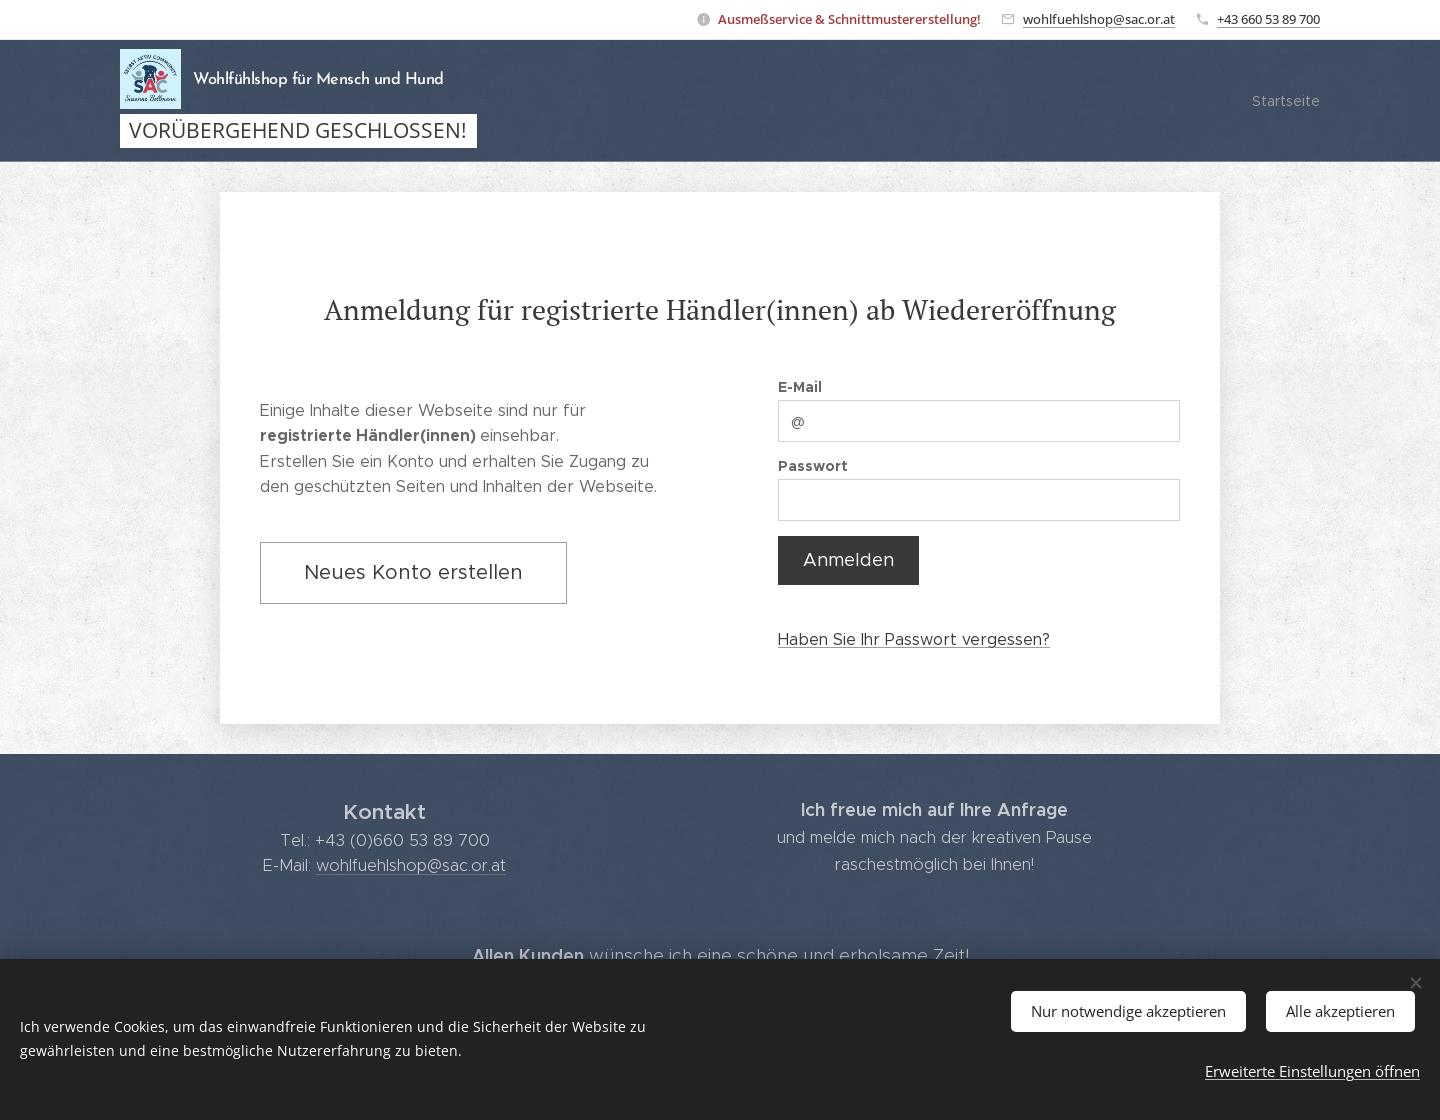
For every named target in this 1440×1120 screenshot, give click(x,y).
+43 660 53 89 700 (1268, 19)
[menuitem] (1283, 101)
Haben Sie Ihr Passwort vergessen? (914, 638)
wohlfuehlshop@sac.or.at (1099, 19)
